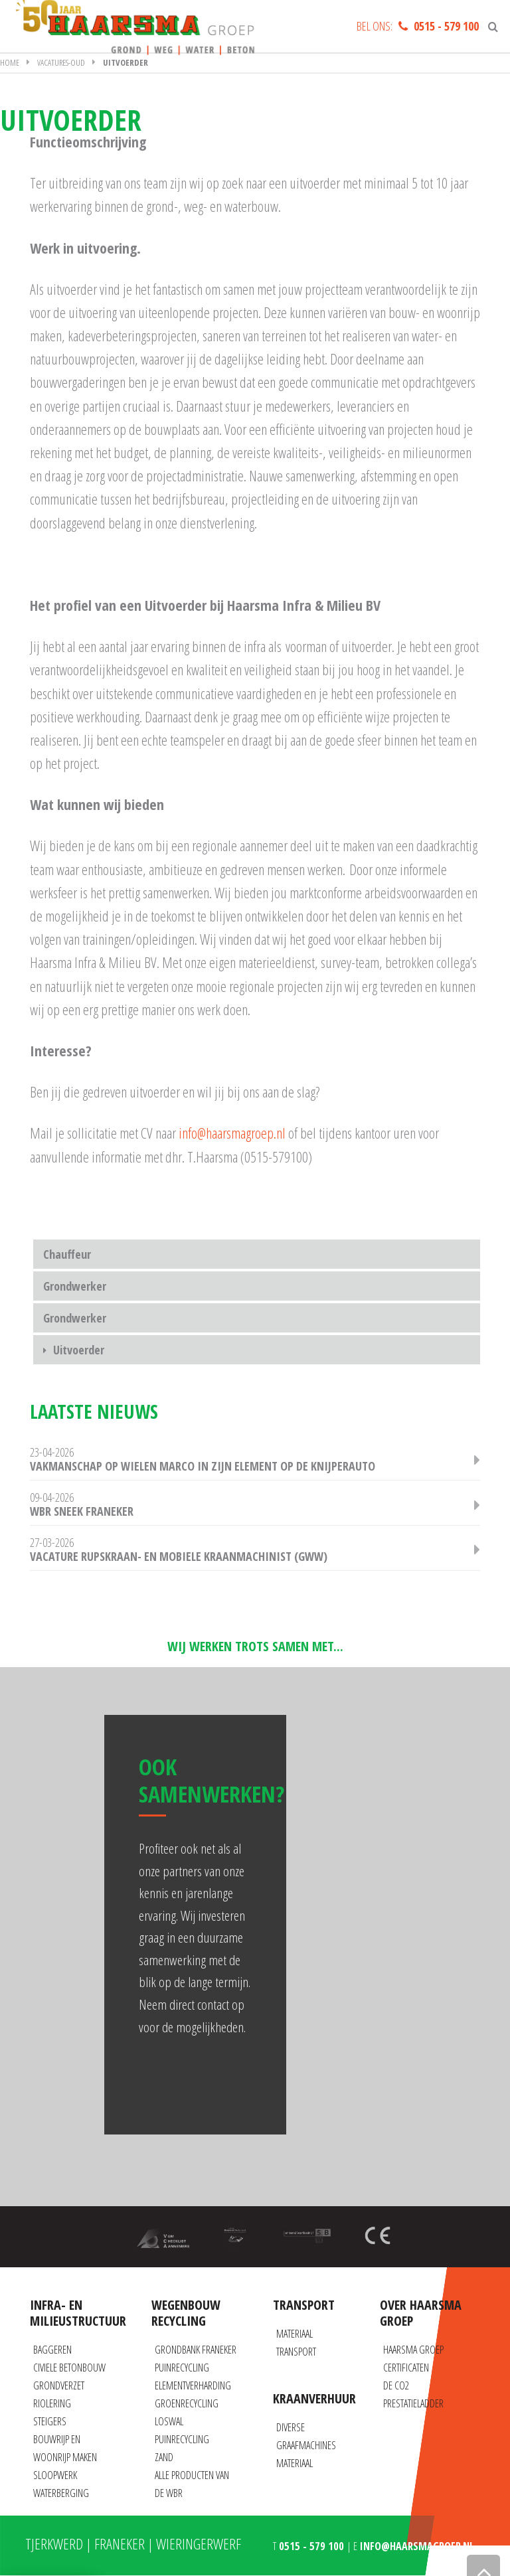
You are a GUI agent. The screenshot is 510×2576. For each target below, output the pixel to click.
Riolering (52, 2403)
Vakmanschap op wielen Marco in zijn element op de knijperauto (202, 1466)
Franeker (119, 2543)
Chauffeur (67, 1254)
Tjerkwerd (54, 2543)
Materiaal (294, 2463)
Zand (164, 2457)
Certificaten (406, 2367)
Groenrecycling (186, 2403)
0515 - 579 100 (446, 26)
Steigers (49, 2421)
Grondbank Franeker (195, 2349)
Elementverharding (193, 2385)
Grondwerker (74, 1286)
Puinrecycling (182, 2367)
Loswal (169, 2421)
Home (9, 62)
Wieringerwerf (198, 2543)
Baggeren (52, 2349)
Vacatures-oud (61, 62)
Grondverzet (58, 2385)
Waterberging (61, 2493)
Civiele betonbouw (69, 2367)
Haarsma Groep (413, 2349)
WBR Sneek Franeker (81, 1511)
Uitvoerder (78, 1350)
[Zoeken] (493, 26)
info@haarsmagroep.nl (232, 1133)
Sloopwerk (55, 2475)
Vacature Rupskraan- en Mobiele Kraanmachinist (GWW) (178, 1556)
